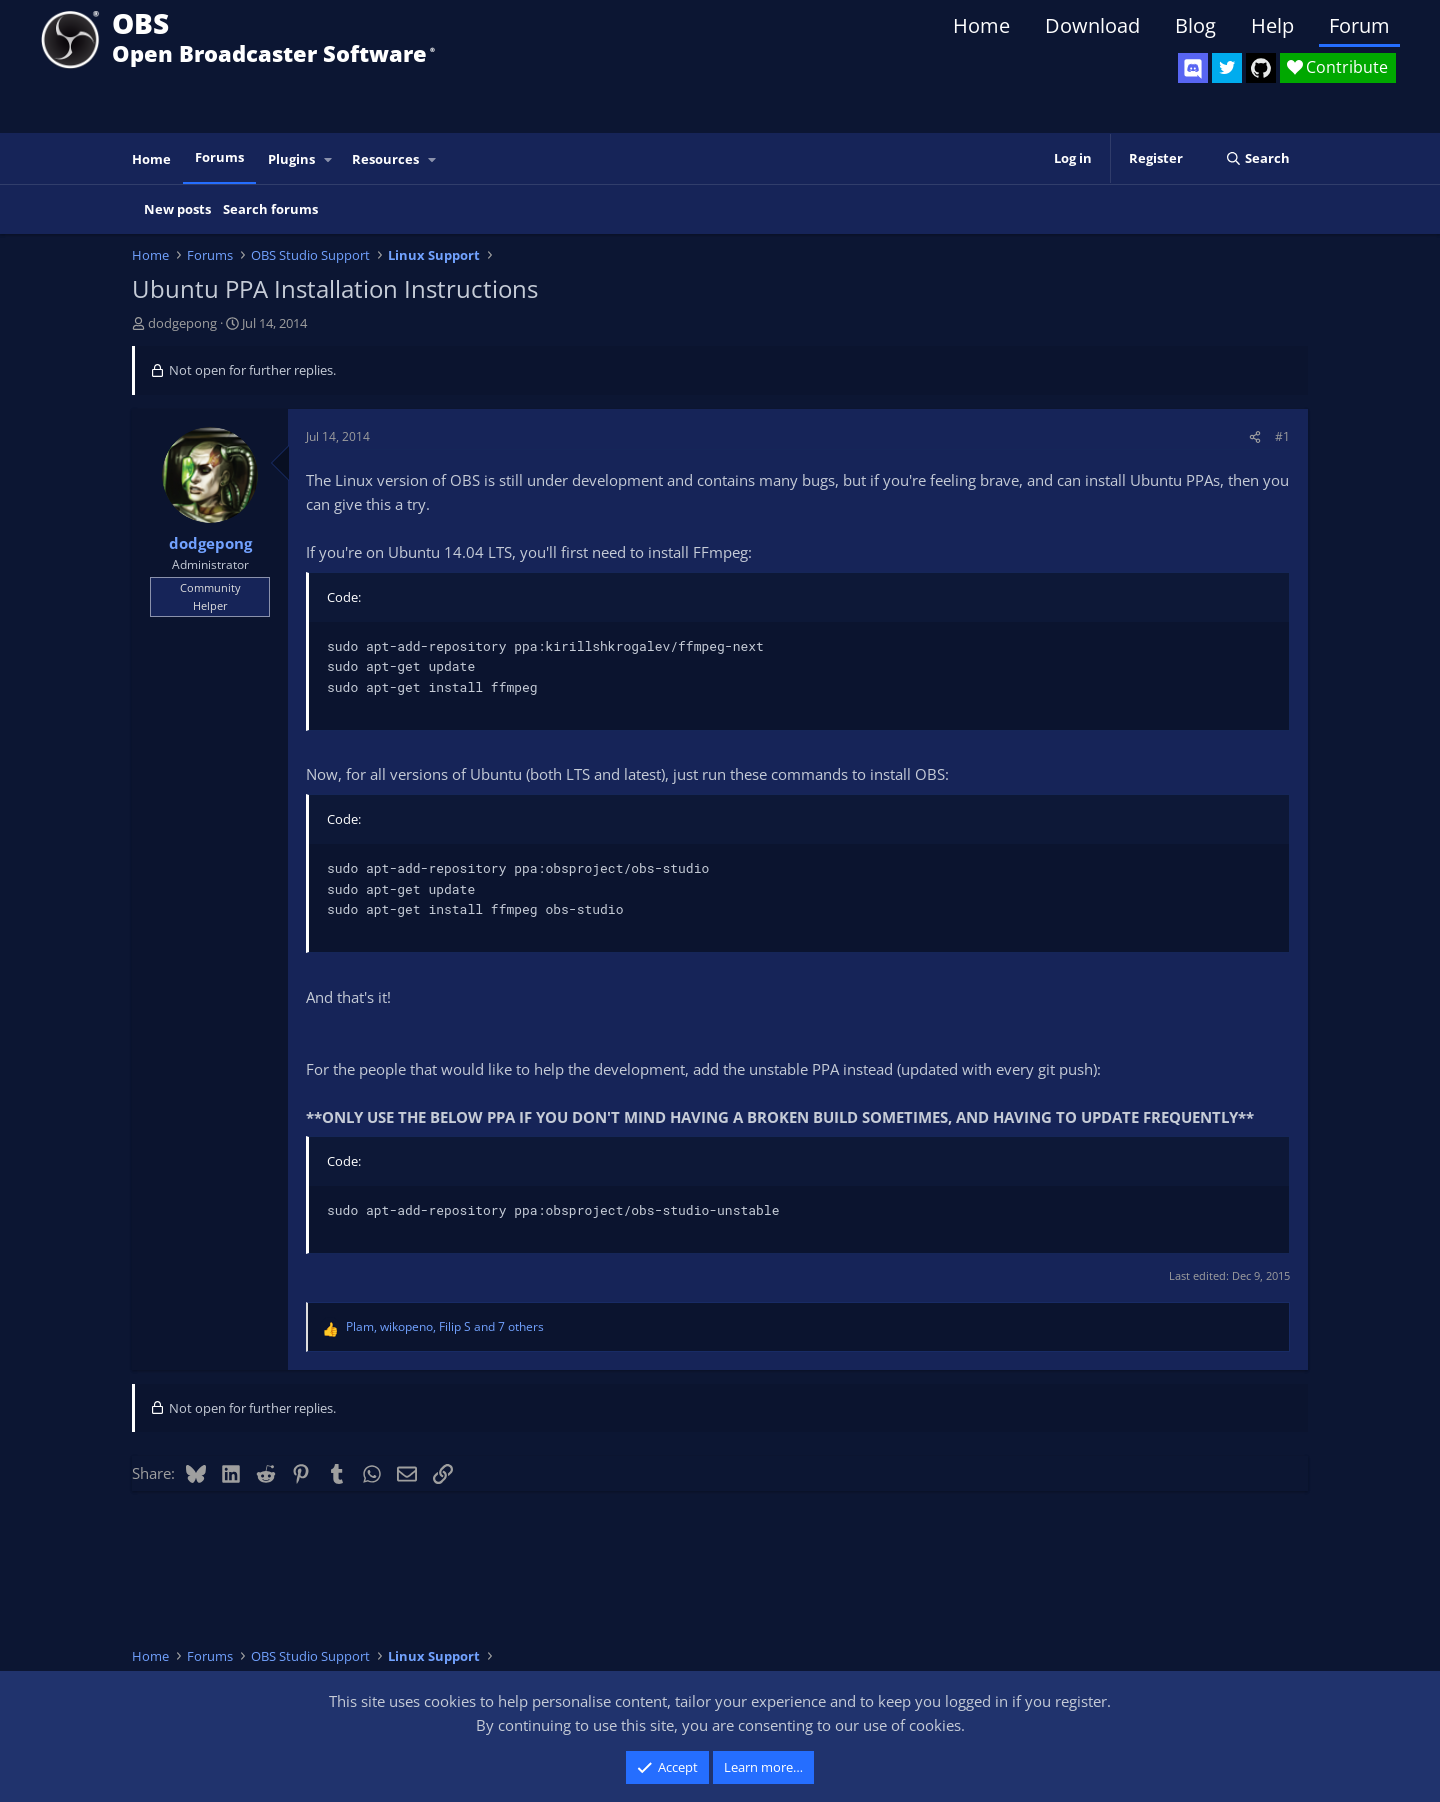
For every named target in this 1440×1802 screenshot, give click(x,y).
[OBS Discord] (1193, 68)
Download (1092, 25)
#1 (1282, 436)
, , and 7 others (445, 1326)
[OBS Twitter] (1227, 68)
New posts (177, 209)
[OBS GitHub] (1261, 68)
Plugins (291, 159)
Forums (219, 157)
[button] (329, 159)
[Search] (1257, 158)
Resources (385, 159)
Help (1272, 25)
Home (981, 25)
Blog (1195, 25)
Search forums (270, 209)
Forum (1359, 25)
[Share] (1255, 436)
